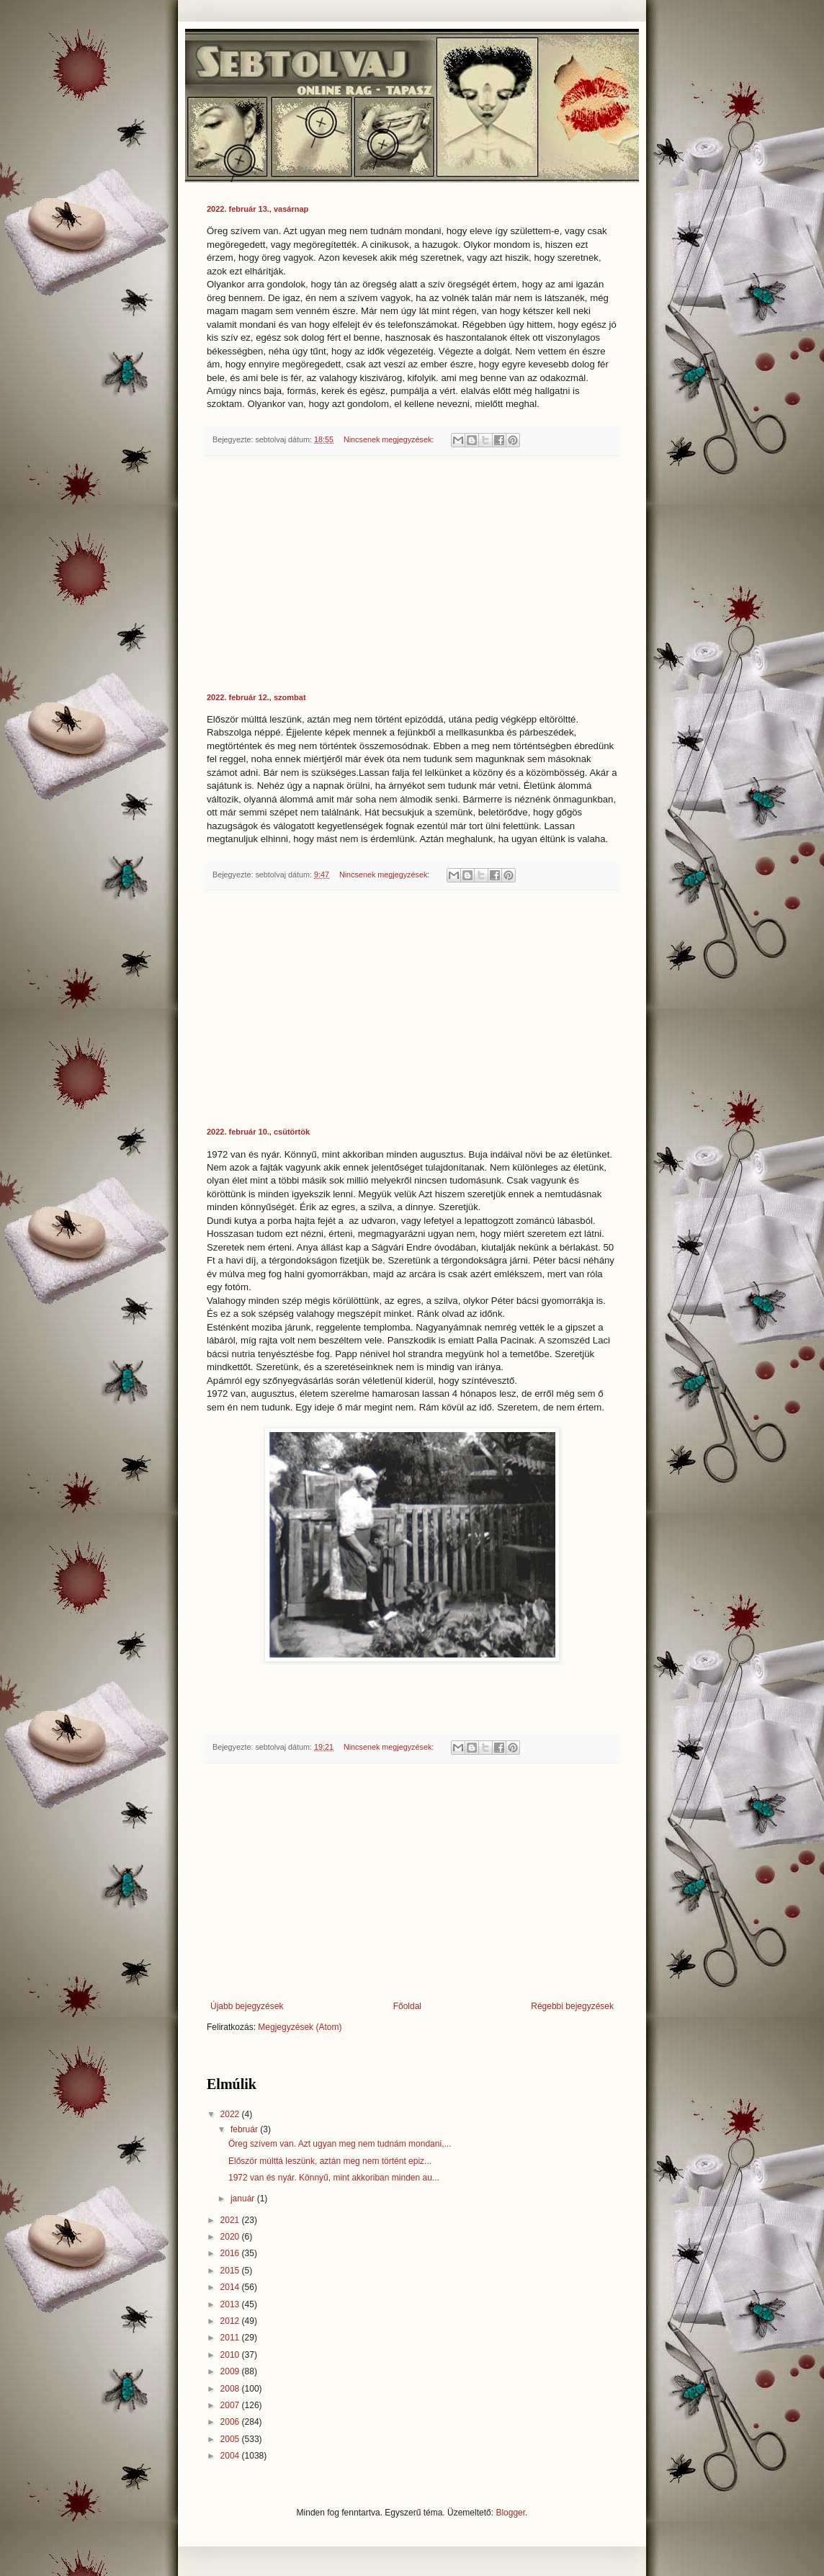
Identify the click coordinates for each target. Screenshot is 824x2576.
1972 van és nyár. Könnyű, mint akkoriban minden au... (333, 2178)
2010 (231, 2355)
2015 (231, 2271)
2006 (231, 2422)
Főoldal (407, 2006)
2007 (231, 2405)
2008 (231, 2389)
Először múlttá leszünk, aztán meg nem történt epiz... (329, 2161)
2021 (231, 2220)
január (243, 2198)
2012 (231, 2321)
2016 (231, 2253)
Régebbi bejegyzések (572, 2006)
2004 (231, 2456)
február (245, 2129)
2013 (231, 2304)
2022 (231, 2114)
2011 (231, 2338)
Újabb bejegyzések (246, 2006)
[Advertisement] (412, 575)
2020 (231, 2237)
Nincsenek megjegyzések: (390, 439)
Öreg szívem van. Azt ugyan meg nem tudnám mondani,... (340, 2144)
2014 (231, 2287)
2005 (231, 2439)
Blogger (510, 2513)
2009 (231, 2371)
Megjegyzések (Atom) (299, 2027)
